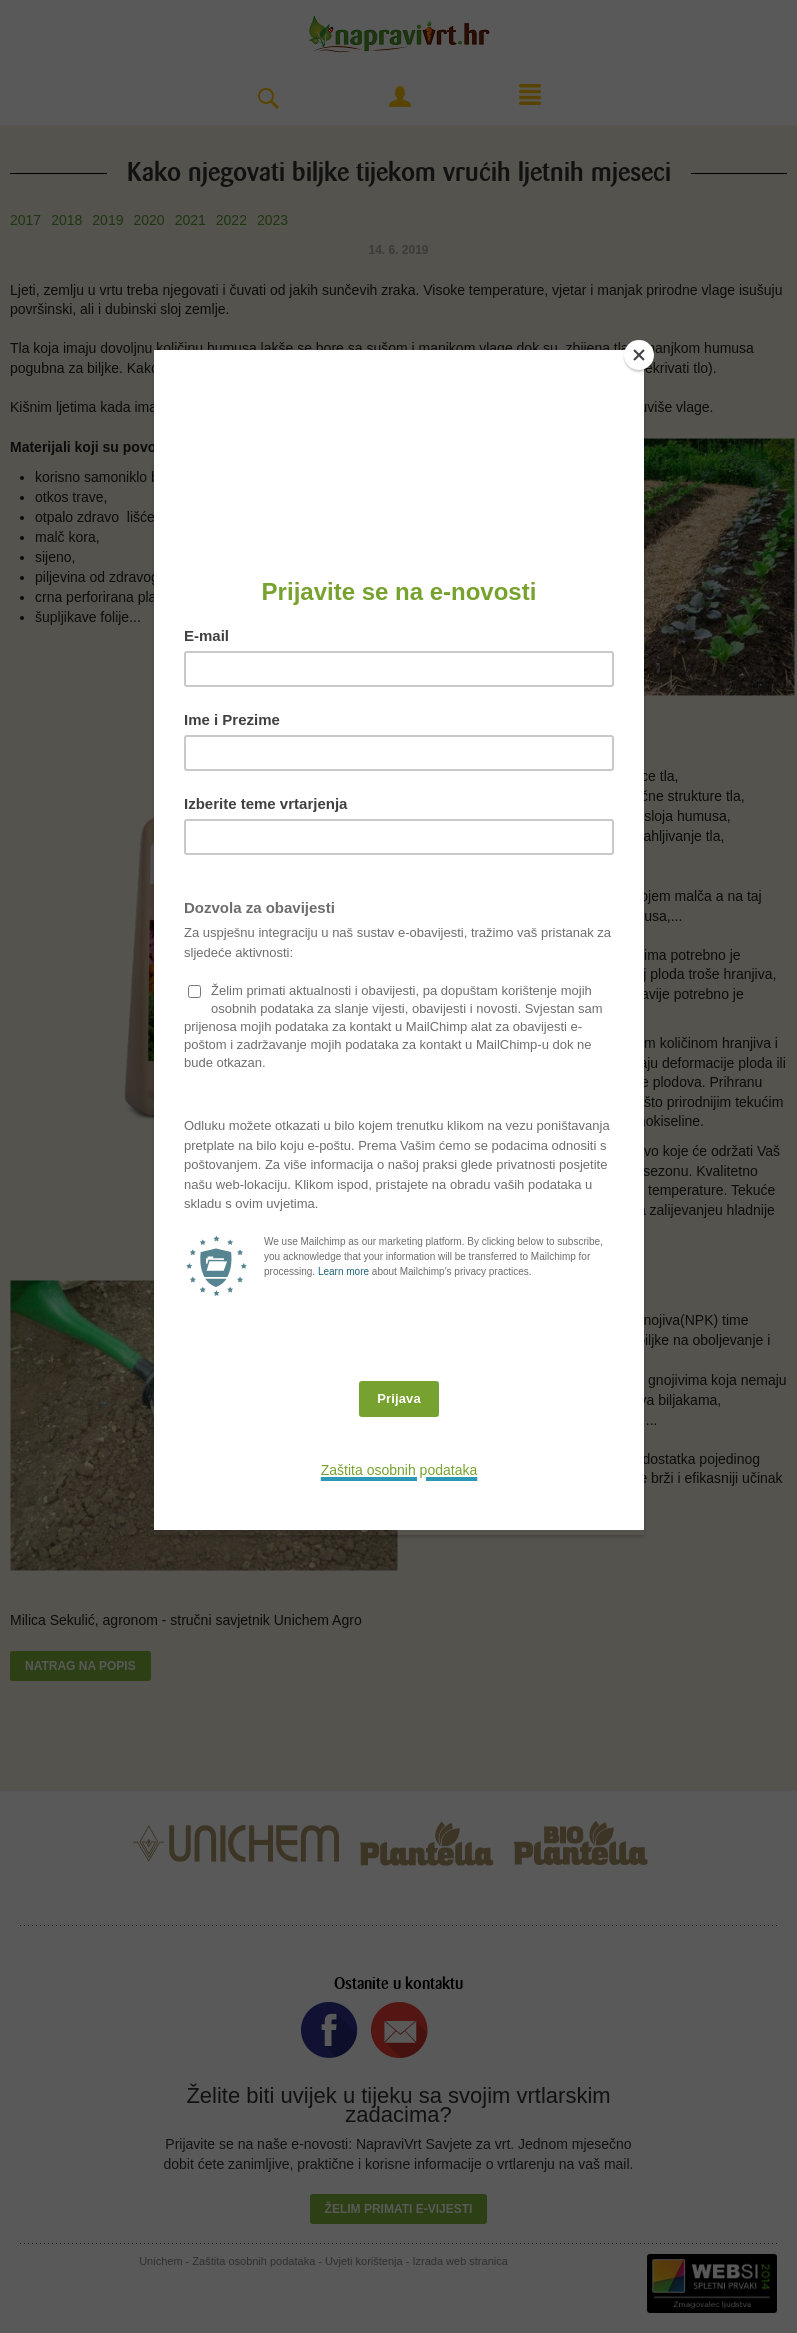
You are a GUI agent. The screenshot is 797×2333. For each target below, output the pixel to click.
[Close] (639, 355)
